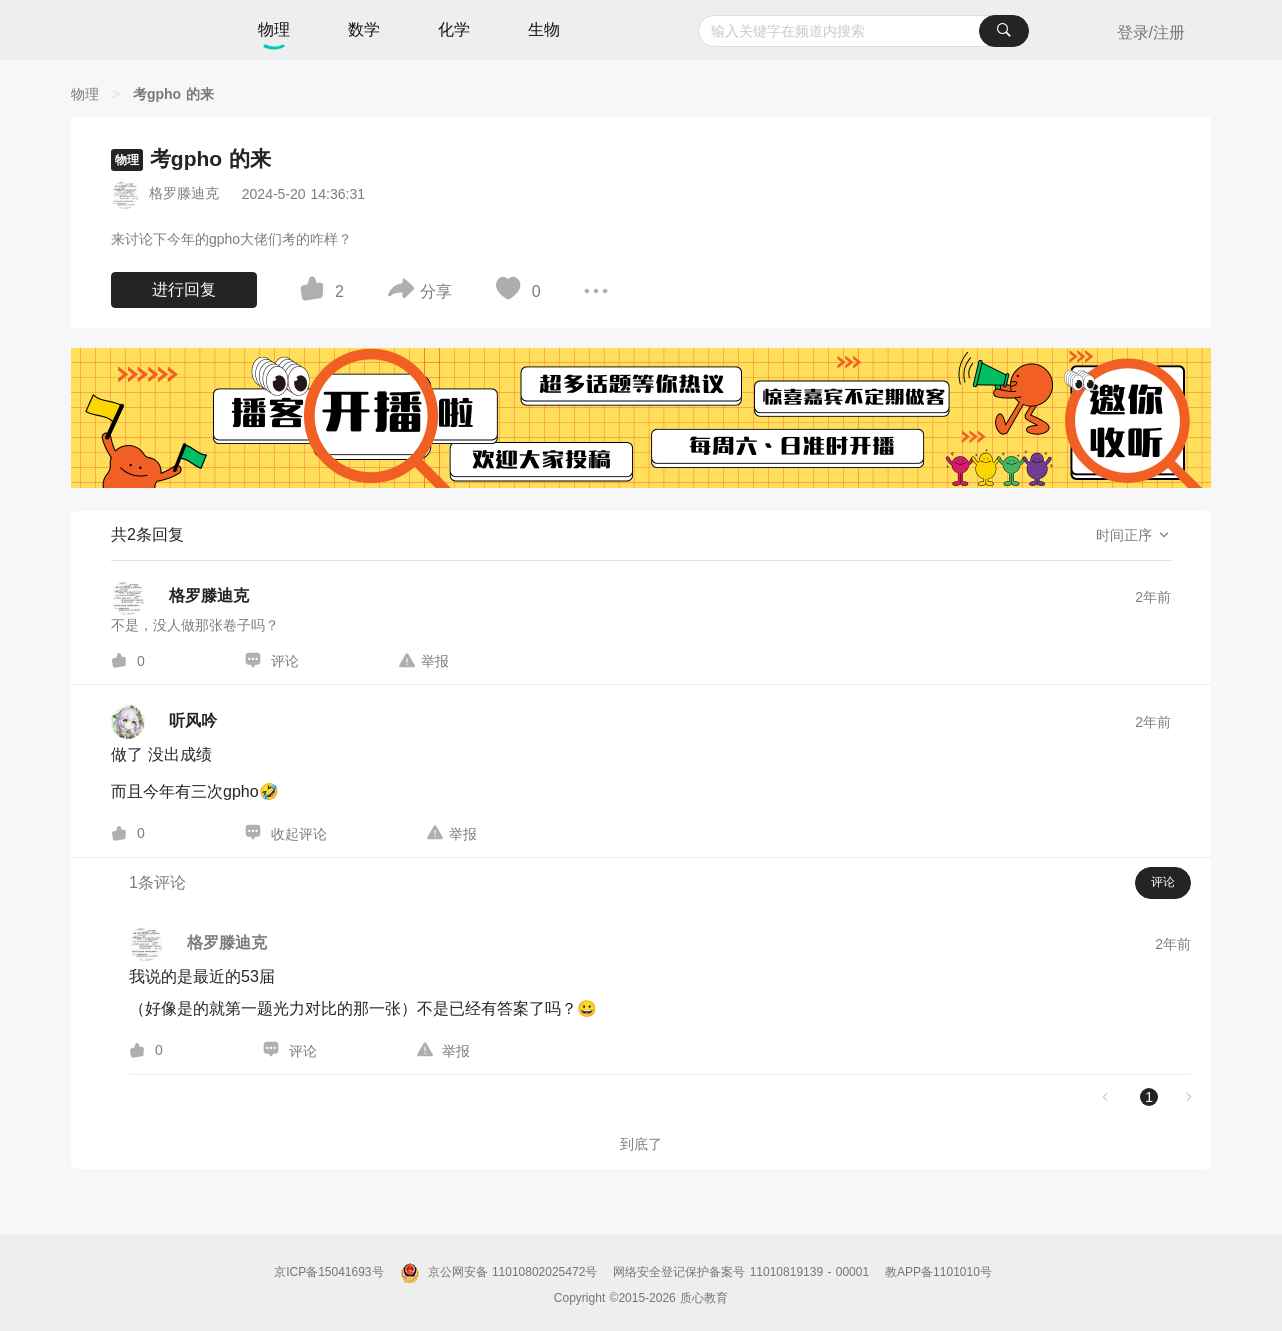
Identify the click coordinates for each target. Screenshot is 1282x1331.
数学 (364, 29)
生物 (544, 29)
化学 (454, 29)
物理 (274, 29)
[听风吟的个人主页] (164, 722)
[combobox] (863, 31)
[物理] (85, 94)
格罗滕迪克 (184, 193)
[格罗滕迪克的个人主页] (180, 598)
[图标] (315, 292)
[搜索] (1004, 31)
